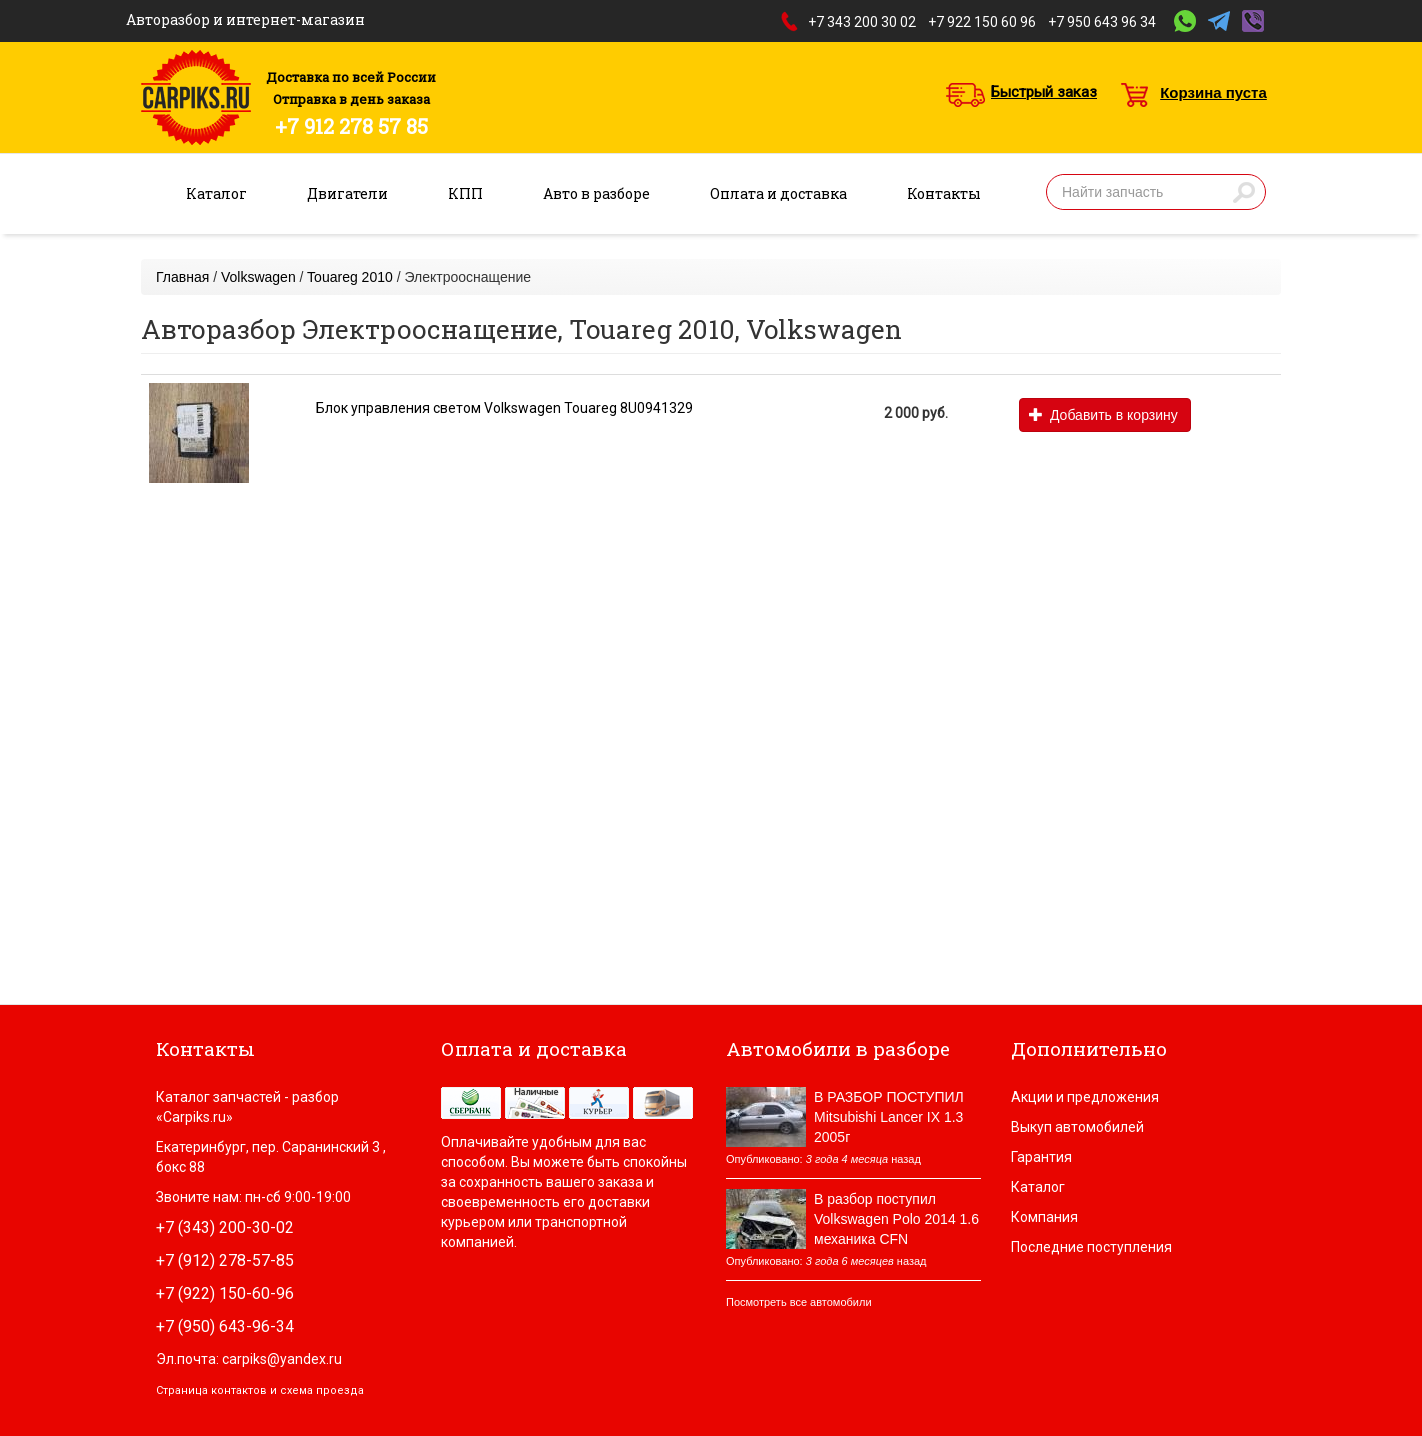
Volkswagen (258, 277)
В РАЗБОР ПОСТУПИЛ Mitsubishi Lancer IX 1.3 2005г (889, 1117)
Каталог (216, 193)
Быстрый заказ (1044, 92)
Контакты (944, 193)
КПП (465, 193)
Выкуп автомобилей (1077, 1127)
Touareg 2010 (350, 277)
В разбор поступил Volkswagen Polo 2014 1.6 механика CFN (896, 1219)
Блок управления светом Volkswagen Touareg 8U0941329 (504, 408)
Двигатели (347, 193)
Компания (1044, 1217)
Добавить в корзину (1103, 415)
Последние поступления (1091, 1247)
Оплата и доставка (778, 193)
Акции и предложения (1085, 1097)
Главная (182, 277)
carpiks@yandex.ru (282, 1359)
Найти (1244, 192)
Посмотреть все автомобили (799, 1302)
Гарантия (1041, 1157)
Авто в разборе (596, 193)
